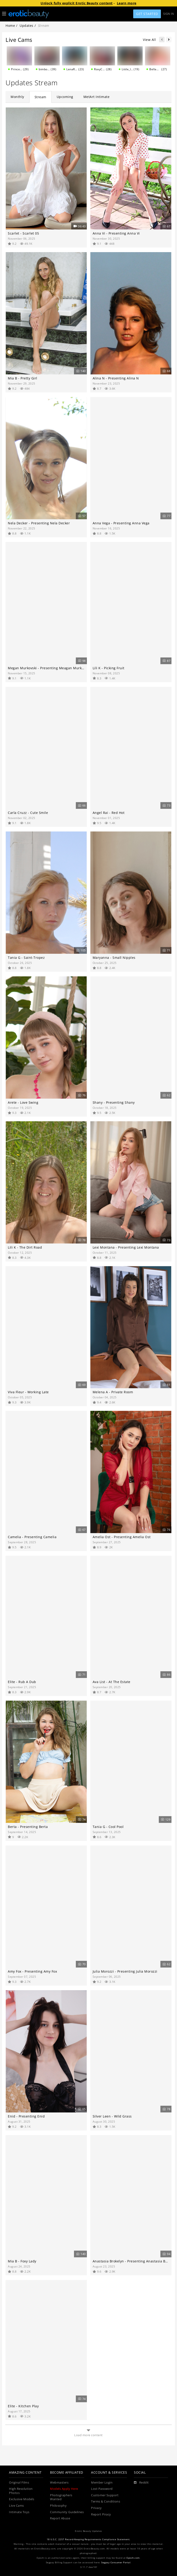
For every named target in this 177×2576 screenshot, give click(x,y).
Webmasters (59, 2482)
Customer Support (104, 2495)
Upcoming (65, 97)
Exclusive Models (21, 2499)
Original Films (19, 2482)
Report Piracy (101, 2514)
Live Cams (16, 2506)
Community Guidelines (67, 2512)
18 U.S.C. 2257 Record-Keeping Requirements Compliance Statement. (88, 2539)
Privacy (96, 2508)
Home (10, 25)
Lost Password (102, 2489)
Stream (40, 97)
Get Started (147, 14)
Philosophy (58, 2506)
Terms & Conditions (105, 2501)
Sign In (168, 14)
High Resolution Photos (21, 2491)
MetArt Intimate (96, 97)
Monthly (17, 97)
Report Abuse (60, 2518)
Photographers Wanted (61, 2497)
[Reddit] (141, 2483)
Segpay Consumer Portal (115, 2562)
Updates (26, 25)
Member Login (101, 2482)
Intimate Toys (19, 2512)
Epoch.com (133, 2557)
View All (149, 39)
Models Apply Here (64, 2489)
